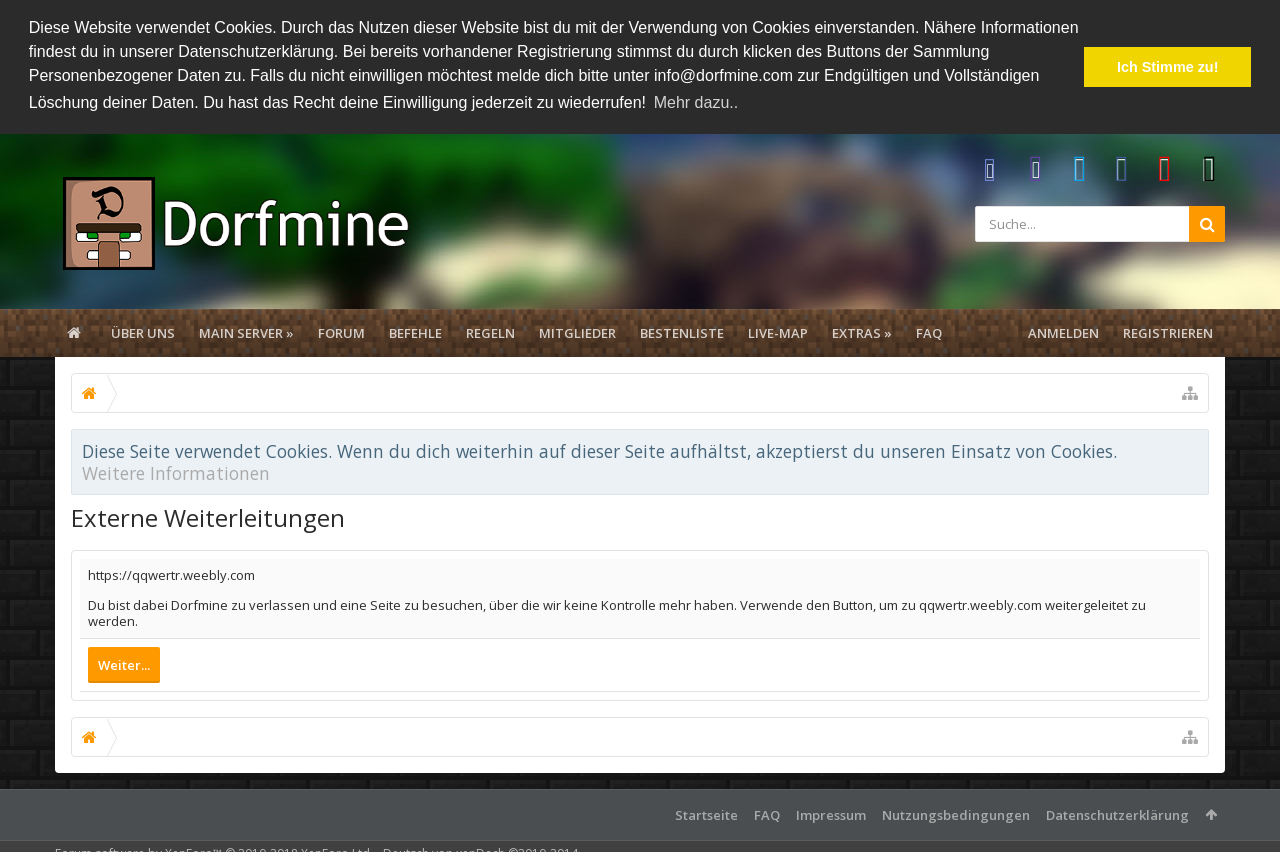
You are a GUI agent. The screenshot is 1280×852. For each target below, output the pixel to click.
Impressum (831, 814)
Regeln (490, 332)
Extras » (862, 332)
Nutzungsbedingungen (956, 814)
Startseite (706, 814)
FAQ (929, 332)
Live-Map (778, 332)
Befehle (415, 332)
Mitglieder (577, 332)
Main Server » (246, 332)
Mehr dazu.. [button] (696, 102)
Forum (341, 332)
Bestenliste (682, 332)
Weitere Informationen (176, 472)
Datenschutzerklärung (1117, 814)
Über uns (143, 332)
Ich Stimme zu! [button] (1168, 67)
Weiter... (124, 664)
